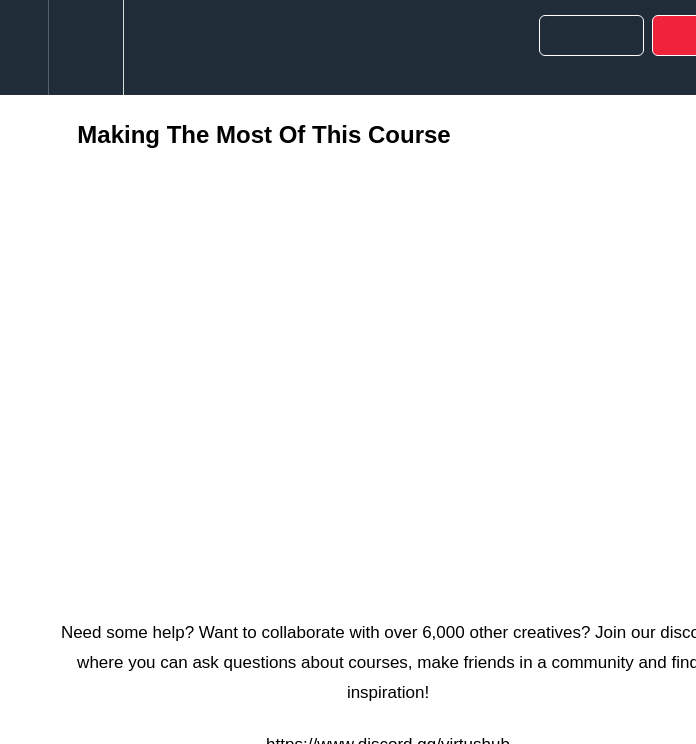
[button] (24, 47)
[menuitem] (85, 47)
